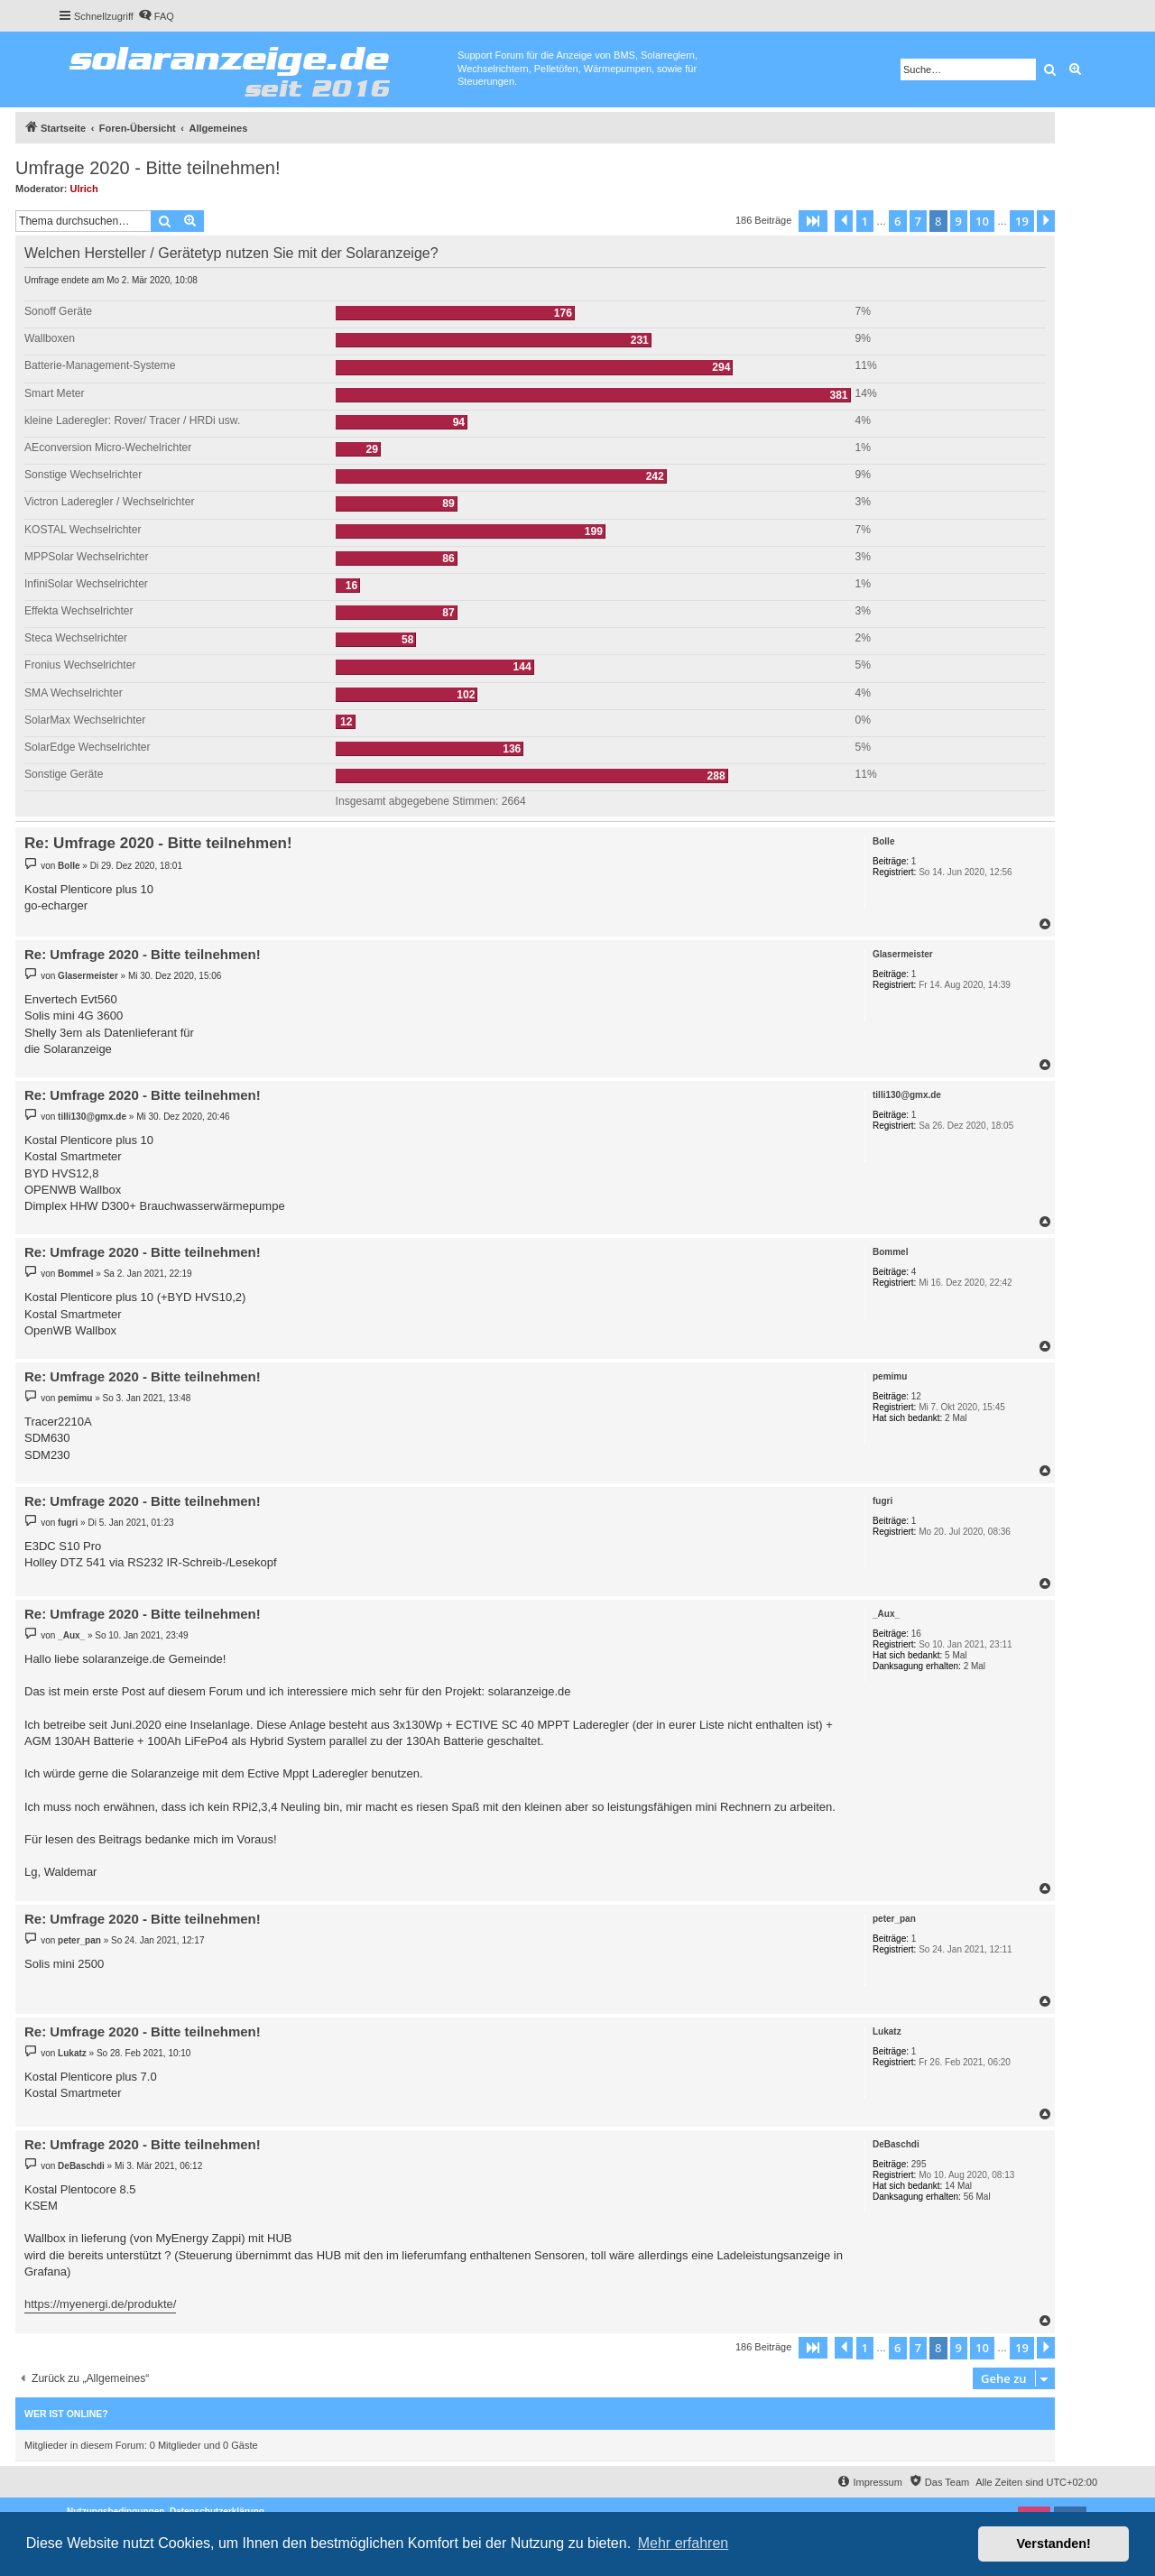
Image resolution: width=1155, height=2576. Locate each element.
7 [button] (918, 221)
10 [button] (982, 221)
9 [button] (959, 221)
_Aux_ (886, 1614)
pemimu (890, 1376)
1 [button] (865, 221)
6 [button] (897, 221)
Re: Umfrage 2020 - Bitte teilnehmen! (158, 843)
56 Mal (977, 2197)
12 (916, 1396)
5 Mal (955, 1655)
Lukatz (887, 2031)
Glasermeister (903, 954)
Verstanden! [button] (1054, 2543)
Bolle (883, 841)
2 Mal (955, 1418)
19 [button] (1022, 221)
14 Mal (958, 2186)
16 (916, 1634)
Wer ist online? (66, 2413)
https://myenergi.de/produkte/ (100, 2304)
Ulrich (84, 188)
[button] (813, 221)
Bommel (890, 1252)
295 (919, 2164)
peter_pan (894, 1919)
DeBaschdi (896, 2144)
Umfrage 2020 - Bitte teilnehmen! (148, 168)
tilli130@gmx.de (907, 1095)
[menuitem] (156, 16)
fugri (882, 1501)
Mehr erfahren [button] (683, 2543)
